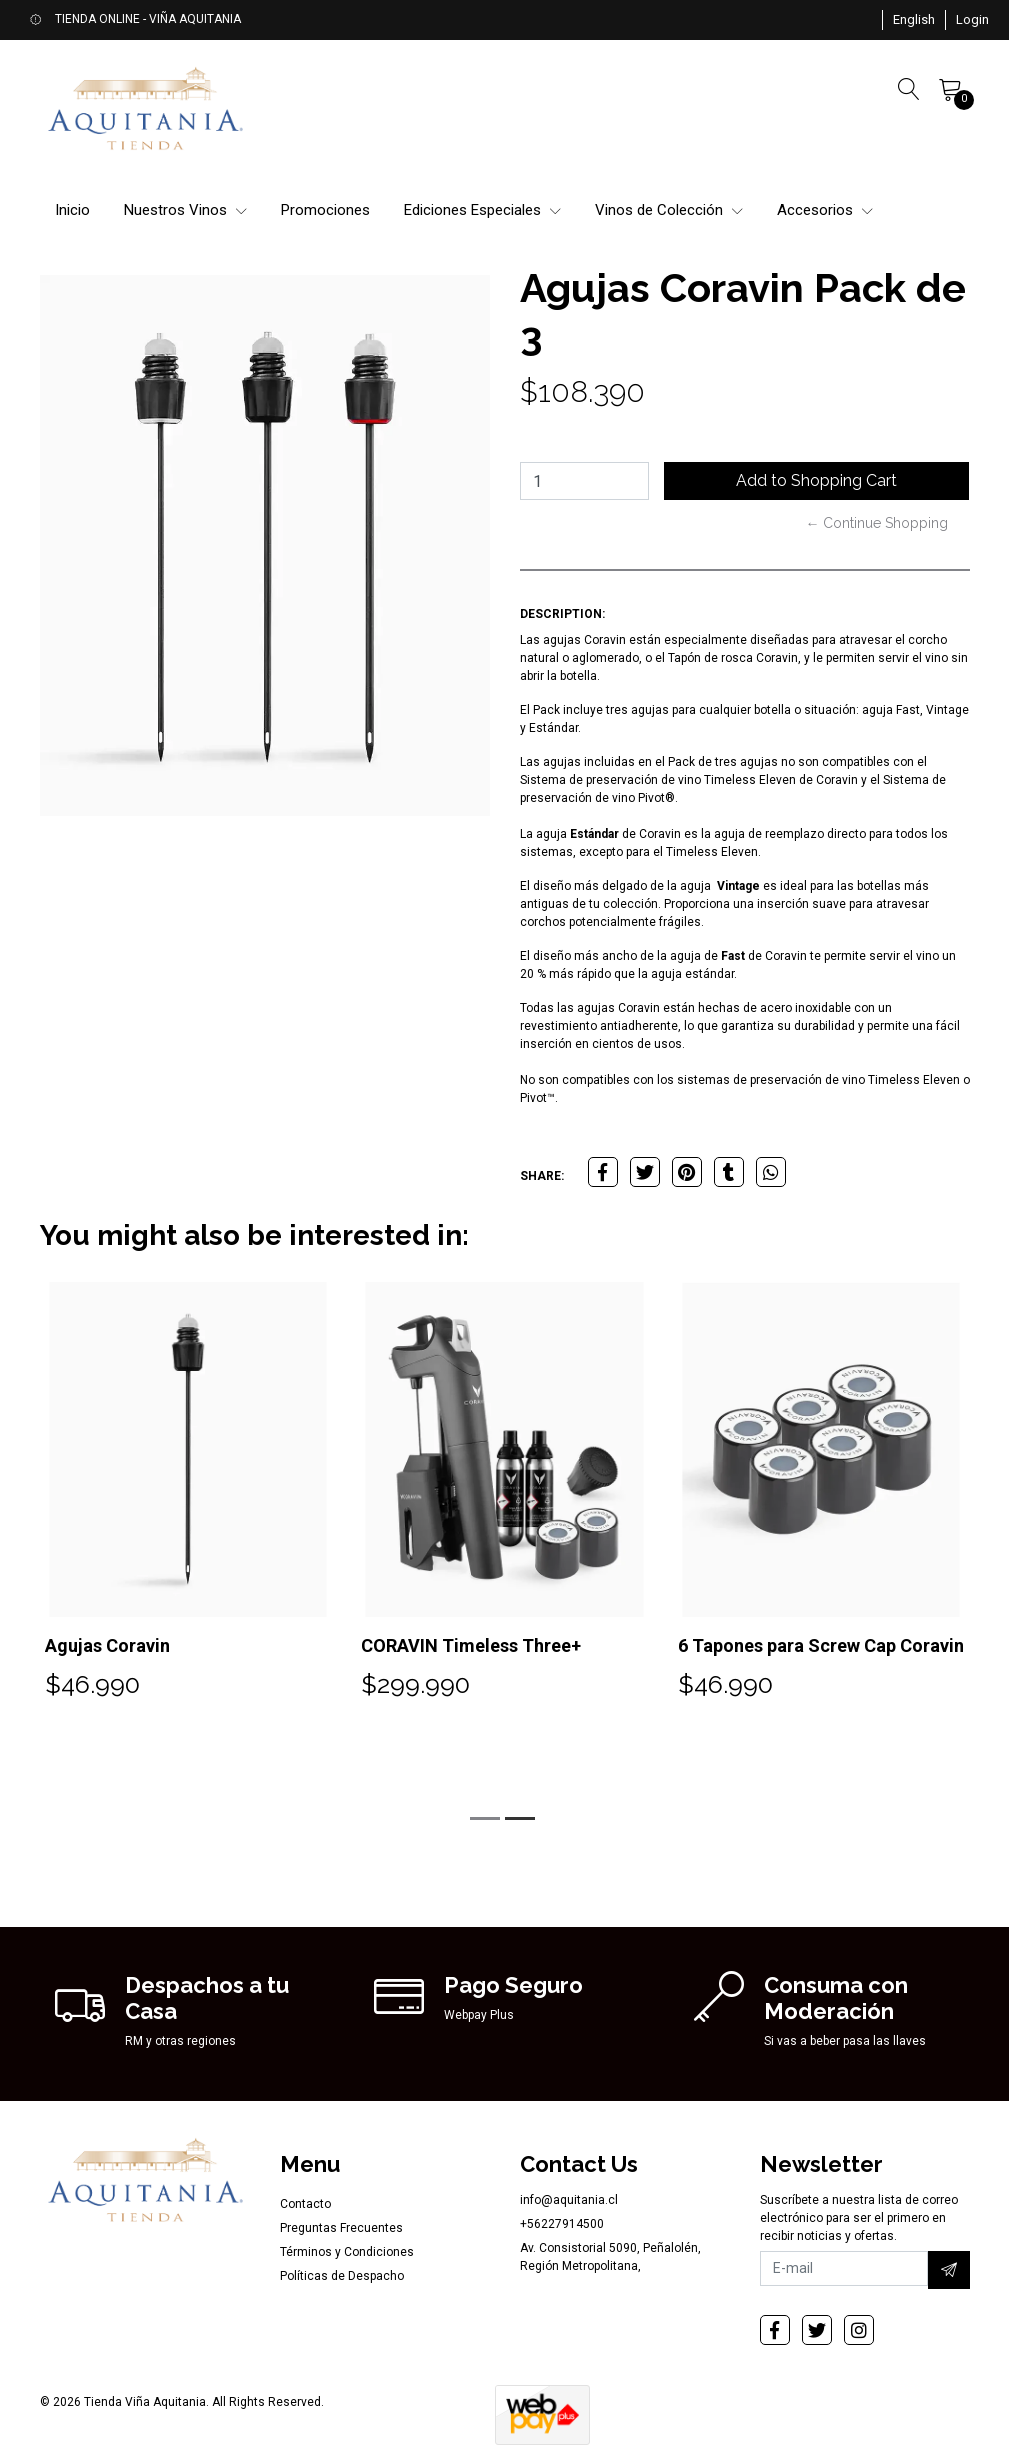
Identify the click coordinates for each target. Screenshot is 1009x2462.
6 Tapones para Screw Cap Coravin (821, 1645)
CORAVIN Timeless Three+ (471, 1645)
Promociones (325, 210)
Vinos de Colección (669, 210)
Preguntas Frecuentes (341, 2228)
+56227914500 (562, 2224)
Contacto (305, 2204)
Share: (542, 1176)
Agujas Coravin (107, 1645)
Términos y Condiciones (347, 2252)
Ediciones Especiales (482, 210)
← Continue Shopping (876, 523)
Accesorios (825, 210)
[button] (914, 20)
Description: (562, 614)
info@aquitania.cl (569, 2200)
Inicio (72, 210)
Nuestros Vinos (185, 210)
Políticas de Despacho (342, 2276)
